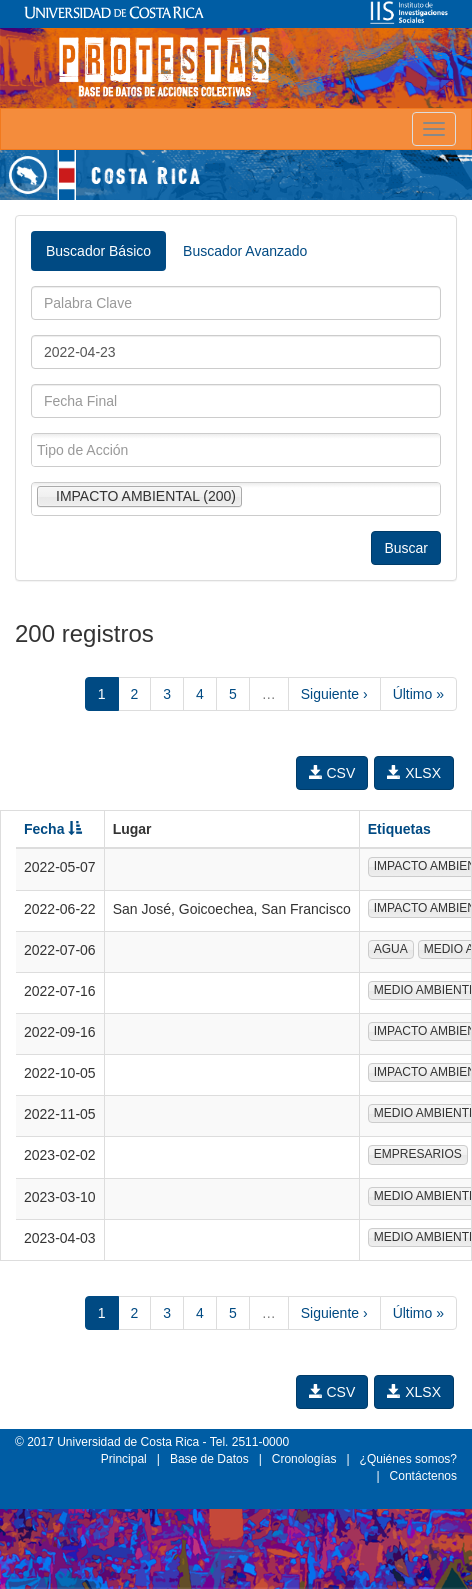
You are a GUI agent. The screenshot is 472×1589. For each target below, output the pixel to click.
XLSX (414, 773)
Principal (124, 1459)
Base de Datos (209, 1459)
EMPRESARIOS (418, 1154)
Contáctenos (423, 1476)
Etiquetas (399, 829)
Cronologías (304, 1459)
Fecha (53, 829)
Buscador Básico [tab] (98, 251)
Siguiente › (334, 694)
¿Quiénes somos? (408, 1459)
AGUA (391, 949)
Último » (418, 694)
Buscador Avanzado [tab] (245, 251)
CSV (332, 773)
